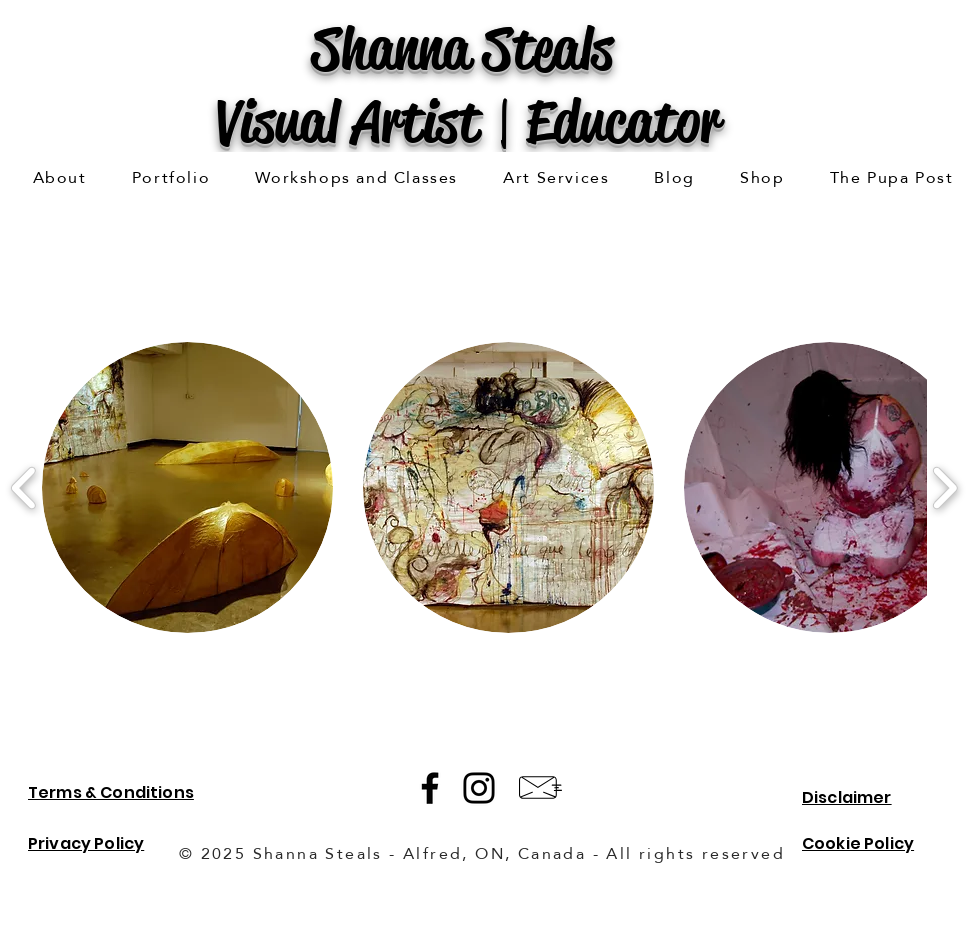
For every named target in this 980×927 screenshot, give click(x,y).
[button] (171, 178)
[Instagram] (479, 788)
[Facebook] (430, 788)
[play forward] (944, 487)
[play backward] (24, 487)
